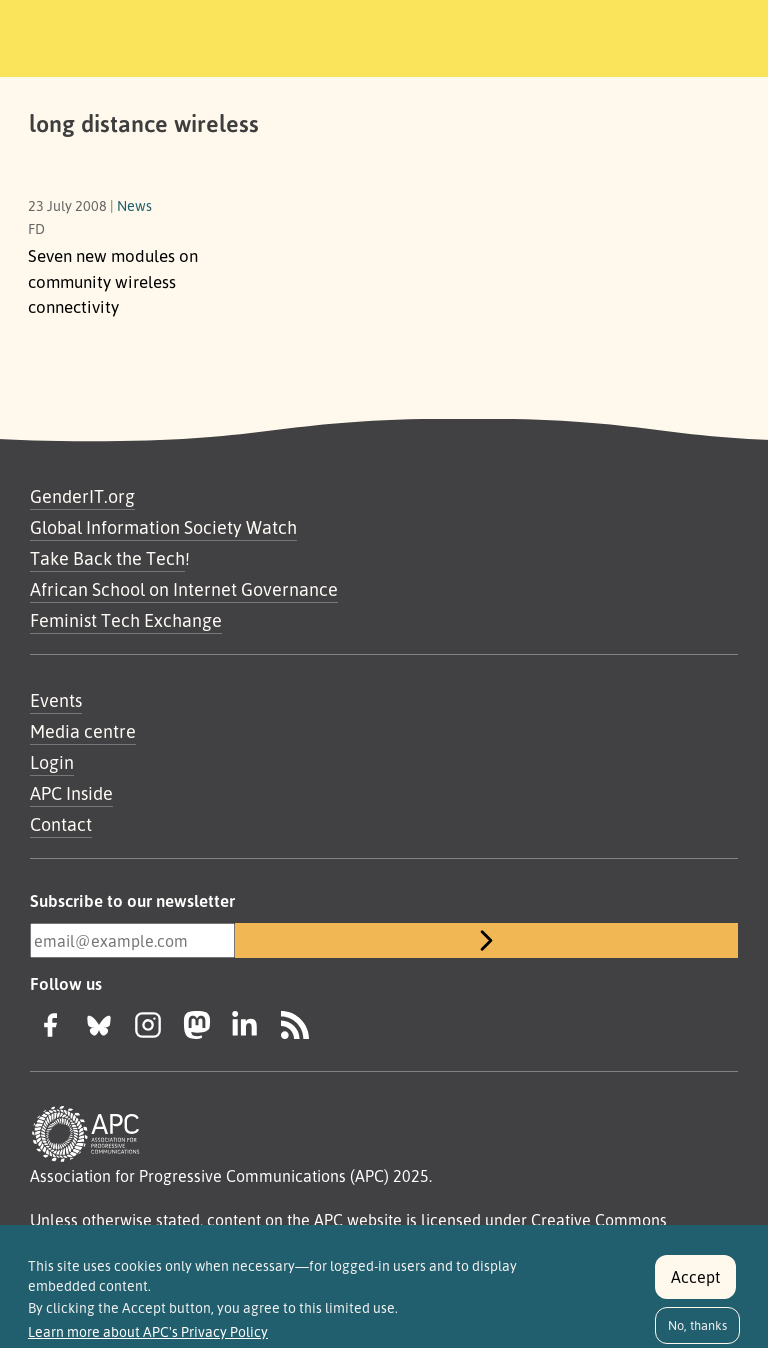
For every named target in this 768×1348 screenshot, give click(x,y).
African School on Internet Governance (184, 589)
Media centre (83, 731)
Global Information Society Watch (163, 527)
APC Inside (71, 793)
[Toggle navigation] (701, 35)
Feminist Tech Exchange (126, 620)
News (134, 205)
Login (52, 762)
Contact (61, 824)
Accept (695, 1287)
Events (56, 700)
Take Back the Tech (107, 558)
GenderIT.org (82, 496)
